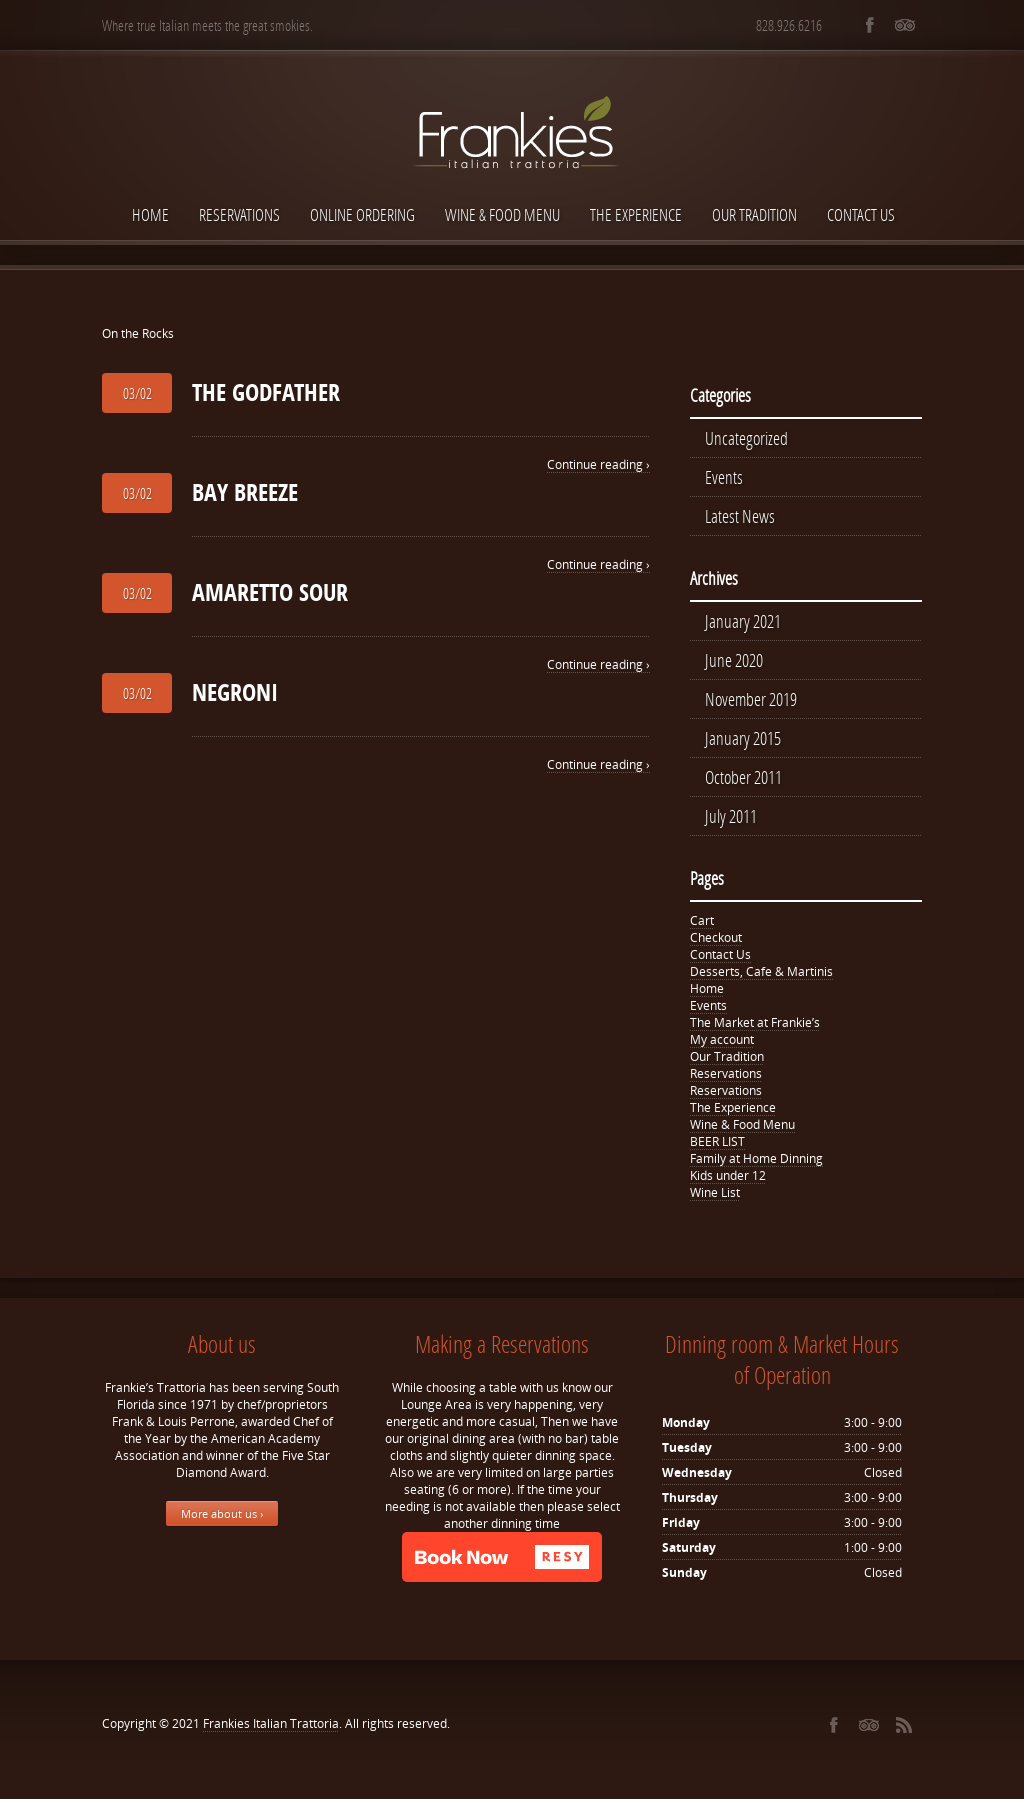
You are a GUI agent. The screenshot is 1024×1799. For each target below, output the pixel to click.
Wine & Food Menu (502, 214)
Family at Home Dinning (756, 1167)
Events (724, 479)
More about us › (222, 1522)
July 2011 (731, 825)
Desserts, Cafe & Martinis (761, 980)
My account (722, 1048)
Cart (702, 929)
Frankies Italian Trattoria (271, 1732)
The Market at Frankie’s (755, 1031)
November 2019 (751, 705)
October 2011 (743, 785)
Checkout (716, 946)
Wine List (715, 1201)
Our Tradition (754, 214)
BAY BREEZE (245, 492)
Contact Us (861, 214)
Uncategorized (746, 439)
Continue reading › (598, 464)
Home (150, 214)
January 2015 (743, 745)
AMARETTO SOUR (270, 592)
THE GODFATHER (266, 392)
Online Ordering (362, 214)
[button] (502, 1566)
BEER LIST (717, 1150)
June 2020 (734, 665)
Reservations (239, 214)
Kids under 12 (728, 1184)
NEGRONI (235, 692)
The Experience (636, 214)
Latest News (740, 519)
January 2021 (743, 625)
